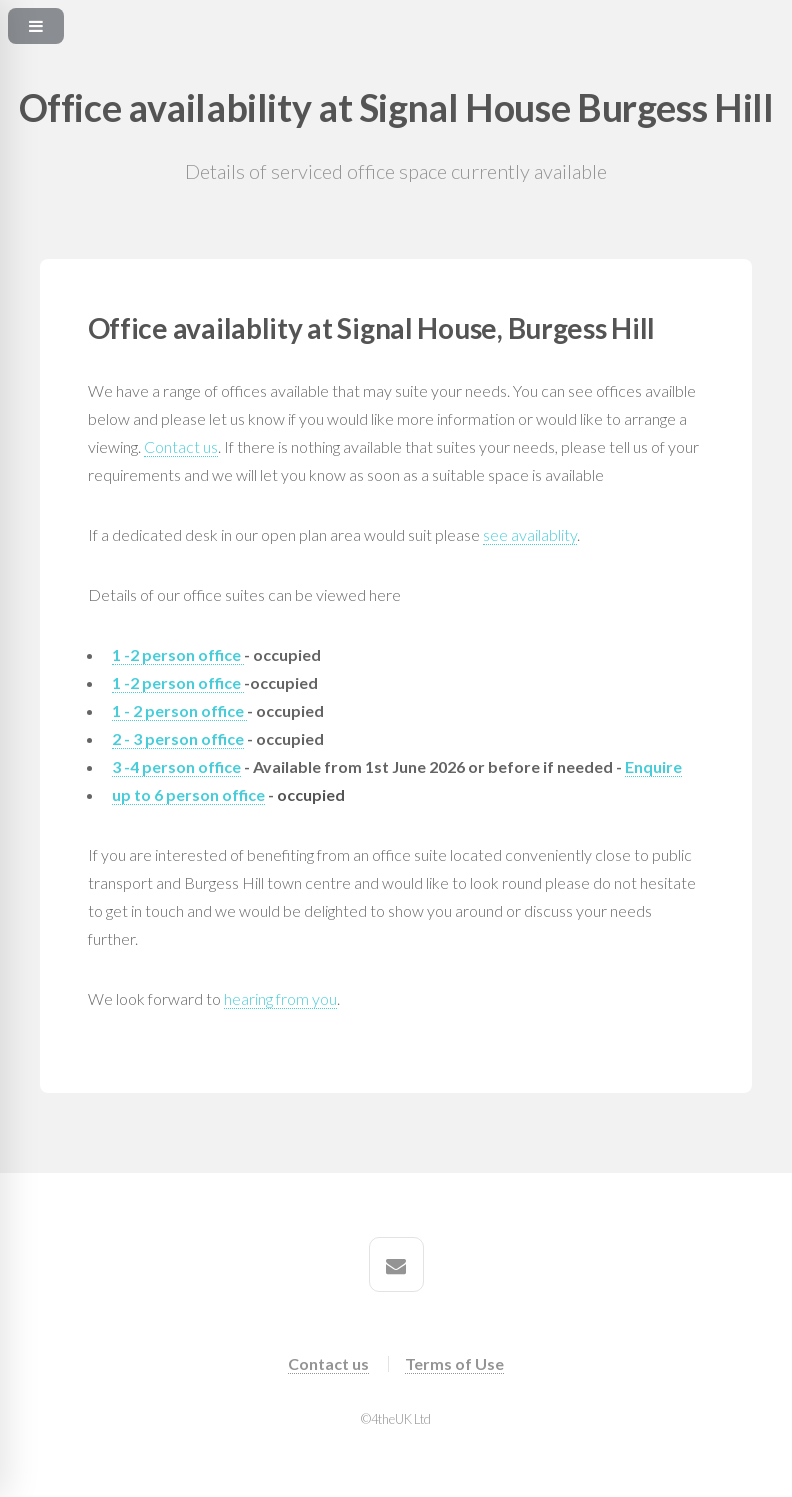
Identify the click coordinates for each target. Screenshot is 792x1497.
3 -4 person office (176, 766)
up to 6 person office (188, 794)
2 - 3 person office (178, 738)
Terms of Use (454, 1363)
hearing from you (280, 998)
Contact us (181, 446)
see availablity (530, 534)
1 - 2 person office (179, 710)
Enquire (653, 766)
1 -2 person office (178, 654)
